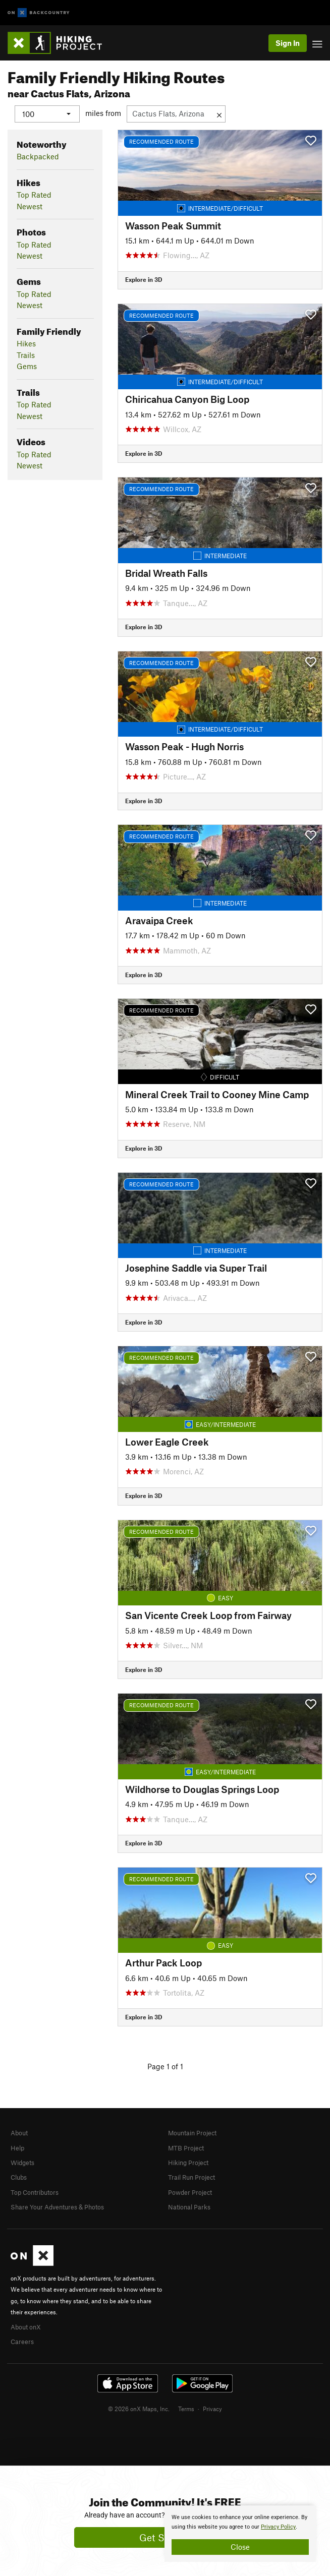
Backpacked (38, 156)
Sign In (288, 42)
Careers (22, 2341)
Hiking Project (188, 2163)
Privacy (212, 2408)
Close (240, 2546)
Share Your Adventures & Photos (57, 2207)
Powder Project (190, 2192)
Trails (26, 354)
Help (17, 2147)
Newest (29, 205)
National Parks (189, 2207)
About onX (26, 2326)
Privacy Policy (278, 2527)
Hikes (26, 343)
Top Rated (34, 194)
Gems (27, 366)
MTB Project (186, 2147)
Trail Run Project (191, 2177)
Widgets (22, 2163)
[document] (240, 2533)
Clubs (19, 2177)
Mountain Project (192, 2133)
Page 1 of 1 (165, 2066)
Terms (186, 2408)
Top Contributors (35, 2192)
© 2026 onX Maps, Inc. (139, 2408)
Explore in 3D (143, 279)
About (19, 2133)
